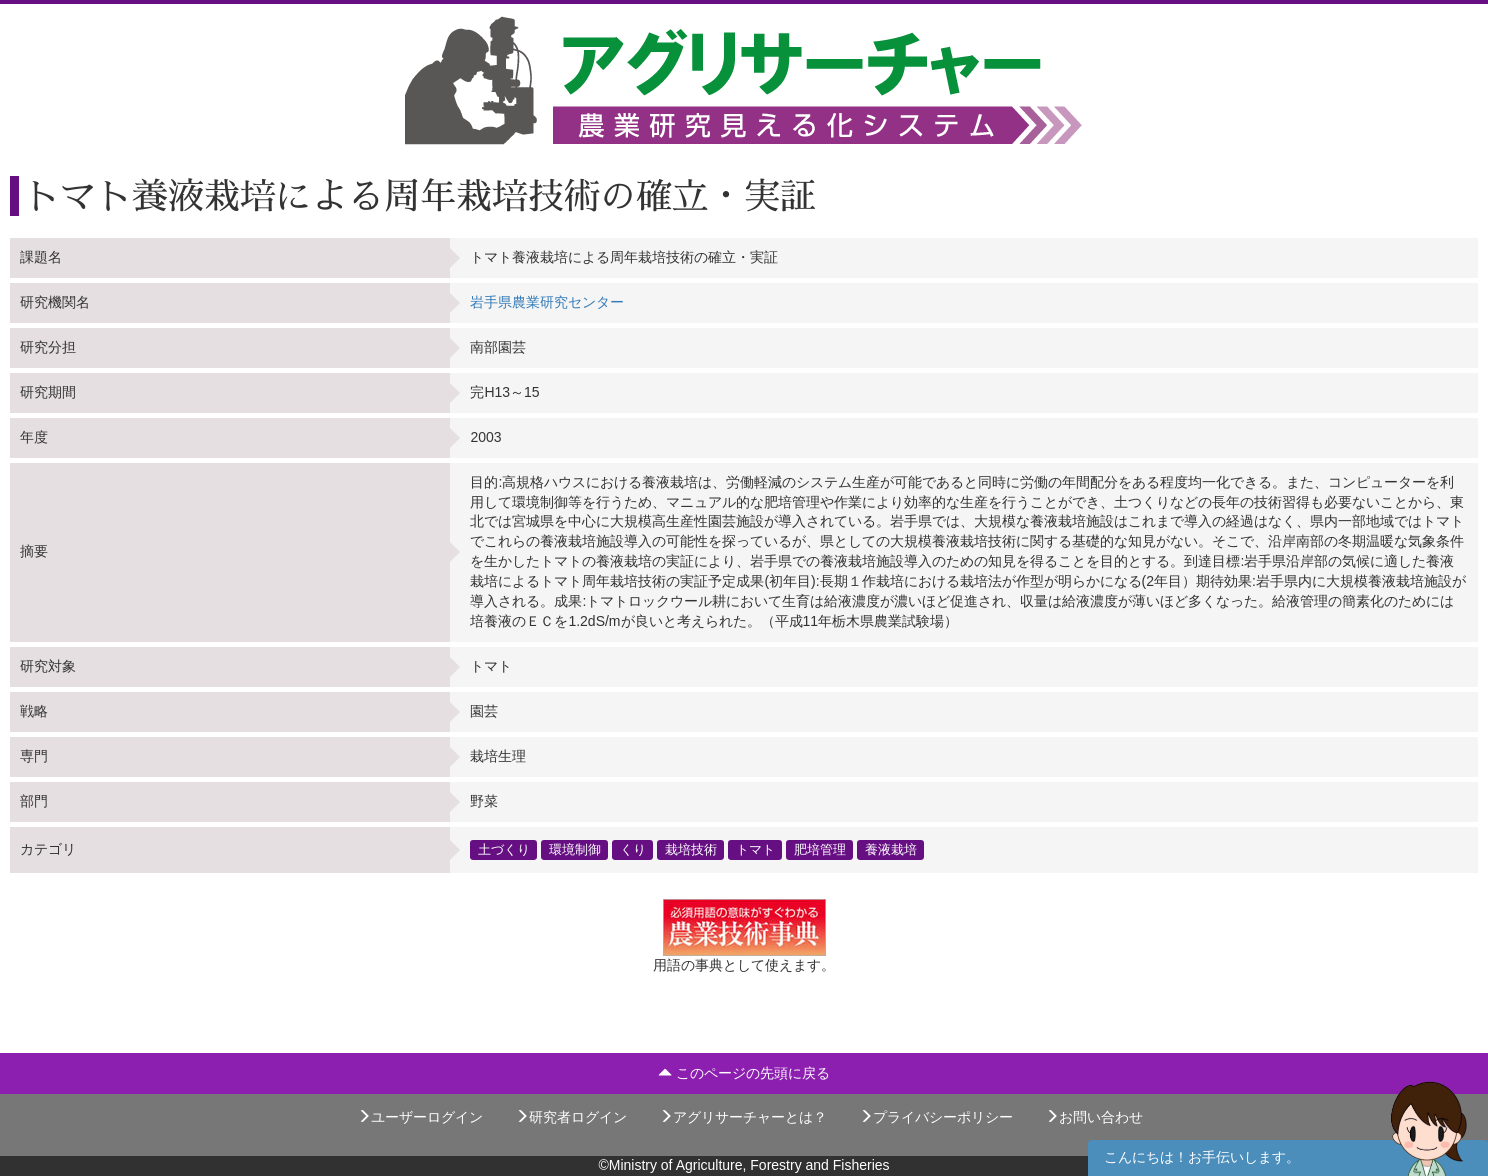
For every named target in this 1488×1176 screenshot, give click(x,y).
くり (633, 849)
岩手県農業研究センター (547, 302)
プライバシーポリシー (936, 1117)
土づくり (504, 849)
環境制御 (575, 849)
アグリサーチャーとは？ (743, 1117)
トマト (755, 849)
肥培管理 (820, 849)
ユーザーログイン (420, 1117)
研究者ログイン (571, 1117)
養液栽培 (891, 849)
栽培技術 (691, 849)
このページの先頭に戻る (744, 1073)
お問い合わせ (1094, 1117)
